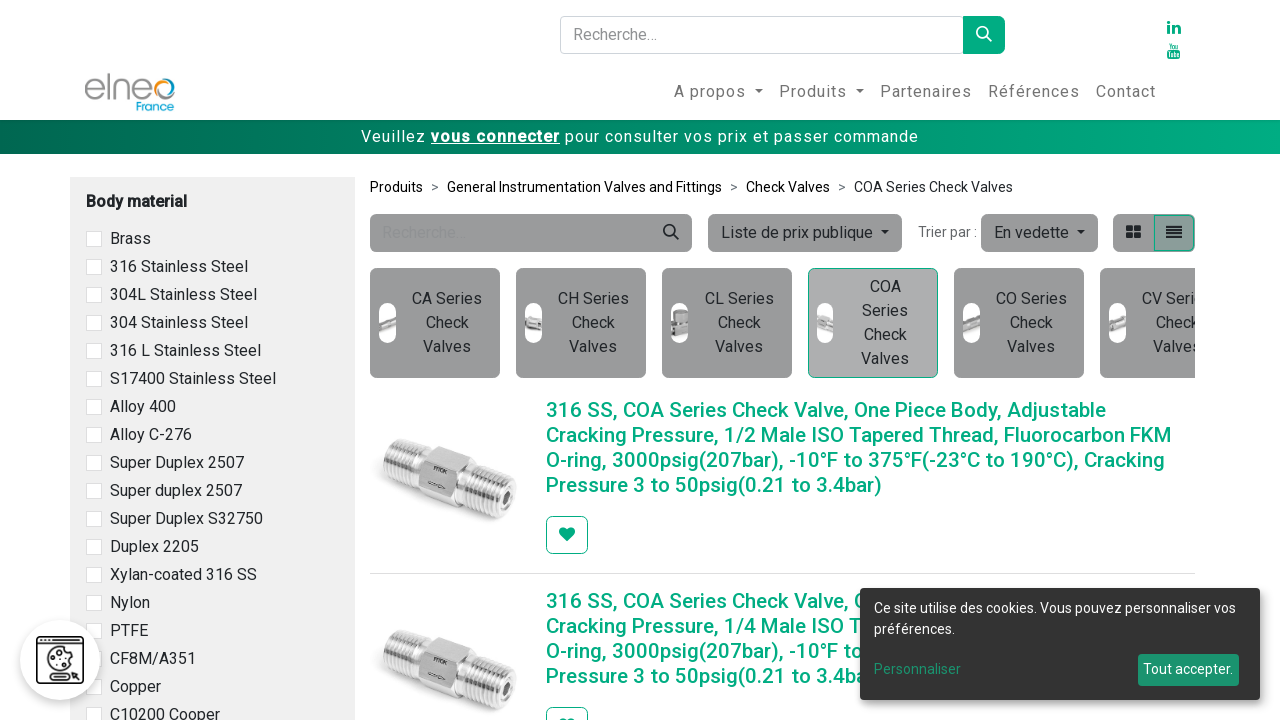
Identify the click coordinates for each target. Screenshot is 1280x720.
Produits (396, 187)
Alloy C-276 (151, 434)
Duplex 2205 (154, 546)
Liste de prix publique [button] (799, 232)
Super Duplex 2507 (177, 462)
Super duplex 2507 (176, 490)
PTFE (129, 630)
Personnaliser (917, 669)
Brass (130, 238)
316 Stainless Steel (179, 266)
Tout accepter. (1188, 669)
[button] (1039, 233)
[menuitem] (718, 92)
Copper (135, 686)
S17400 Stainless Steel (193, 378)
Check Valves (788, 187)
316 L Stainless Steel (185, 350)
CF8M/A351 (153, 658)
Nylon (130, 602)
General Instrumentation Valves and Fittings (584, 187)
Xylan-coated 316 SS (183, 574)
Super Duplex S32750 (186, 518)
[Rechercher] (984, 35)
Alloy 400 (143, 406)
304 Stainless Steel (179, 322)
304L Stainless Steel (183, 294)
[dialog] (1060, 644)
